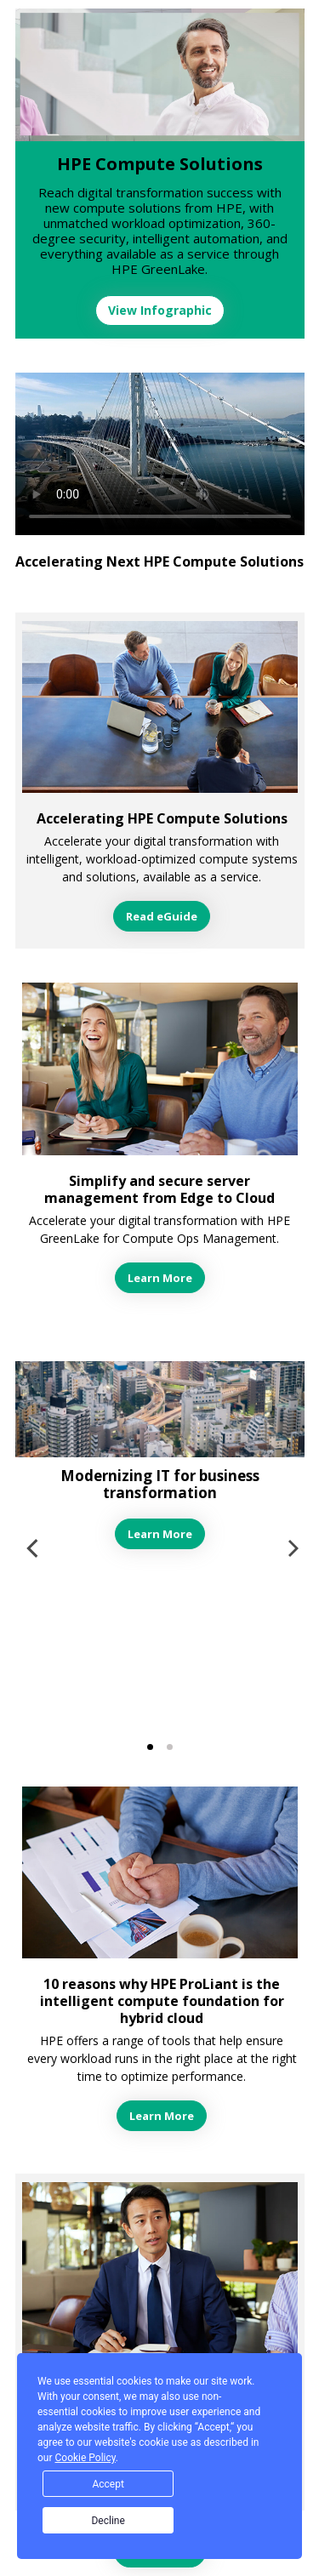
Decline (107, 2521)
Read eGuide (161, 916)
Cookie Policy (85, 2458)
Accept (107, 2484)
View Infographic (160, 310)
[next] (292, 1548)
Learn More (160, 1277)
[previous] (34, 1548)
